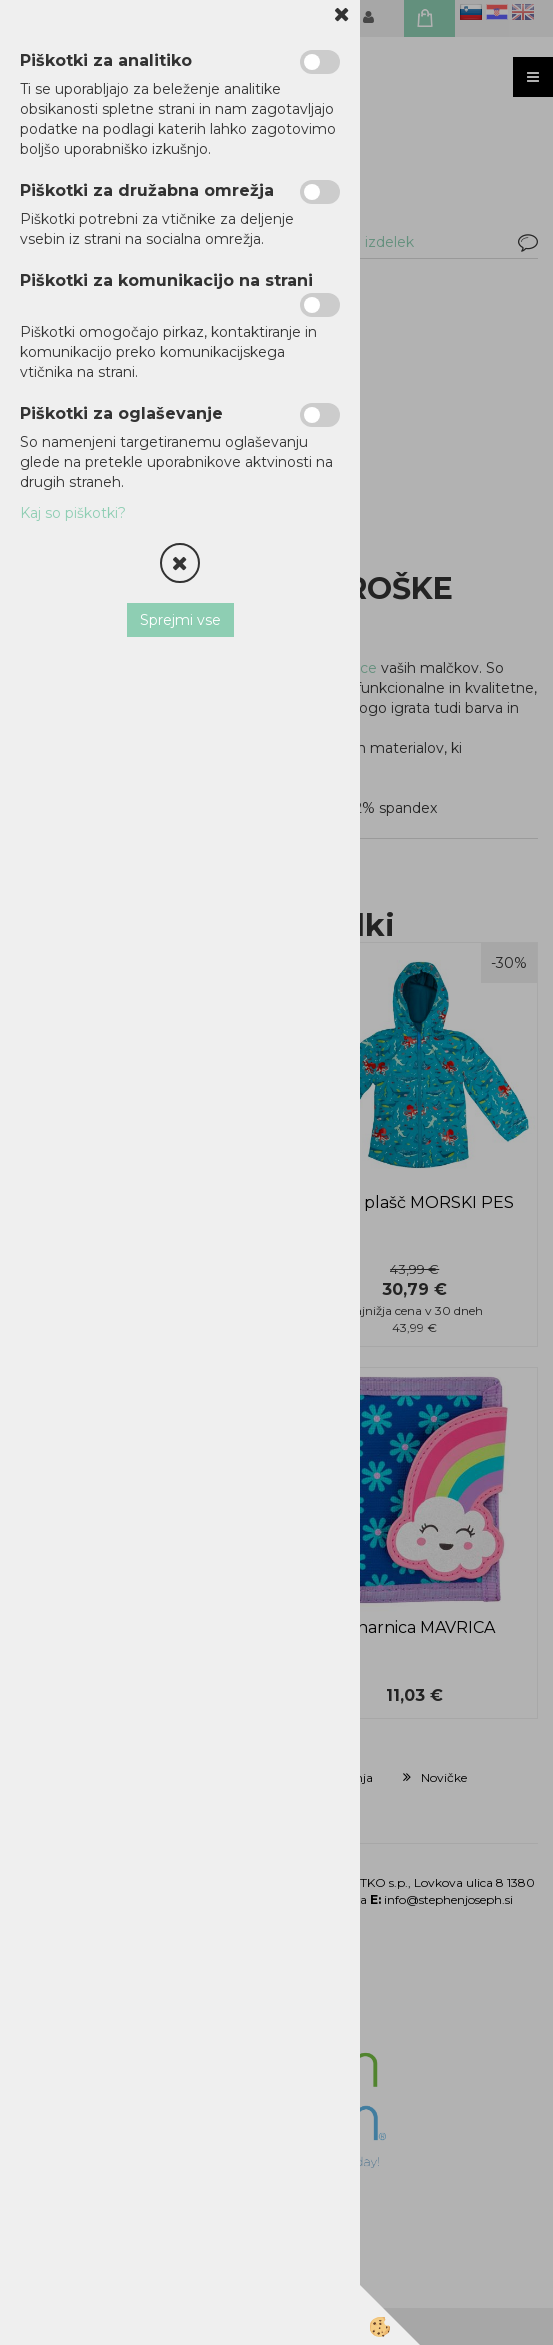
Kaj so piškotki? (73, 513)
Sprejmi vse (180, 620)
